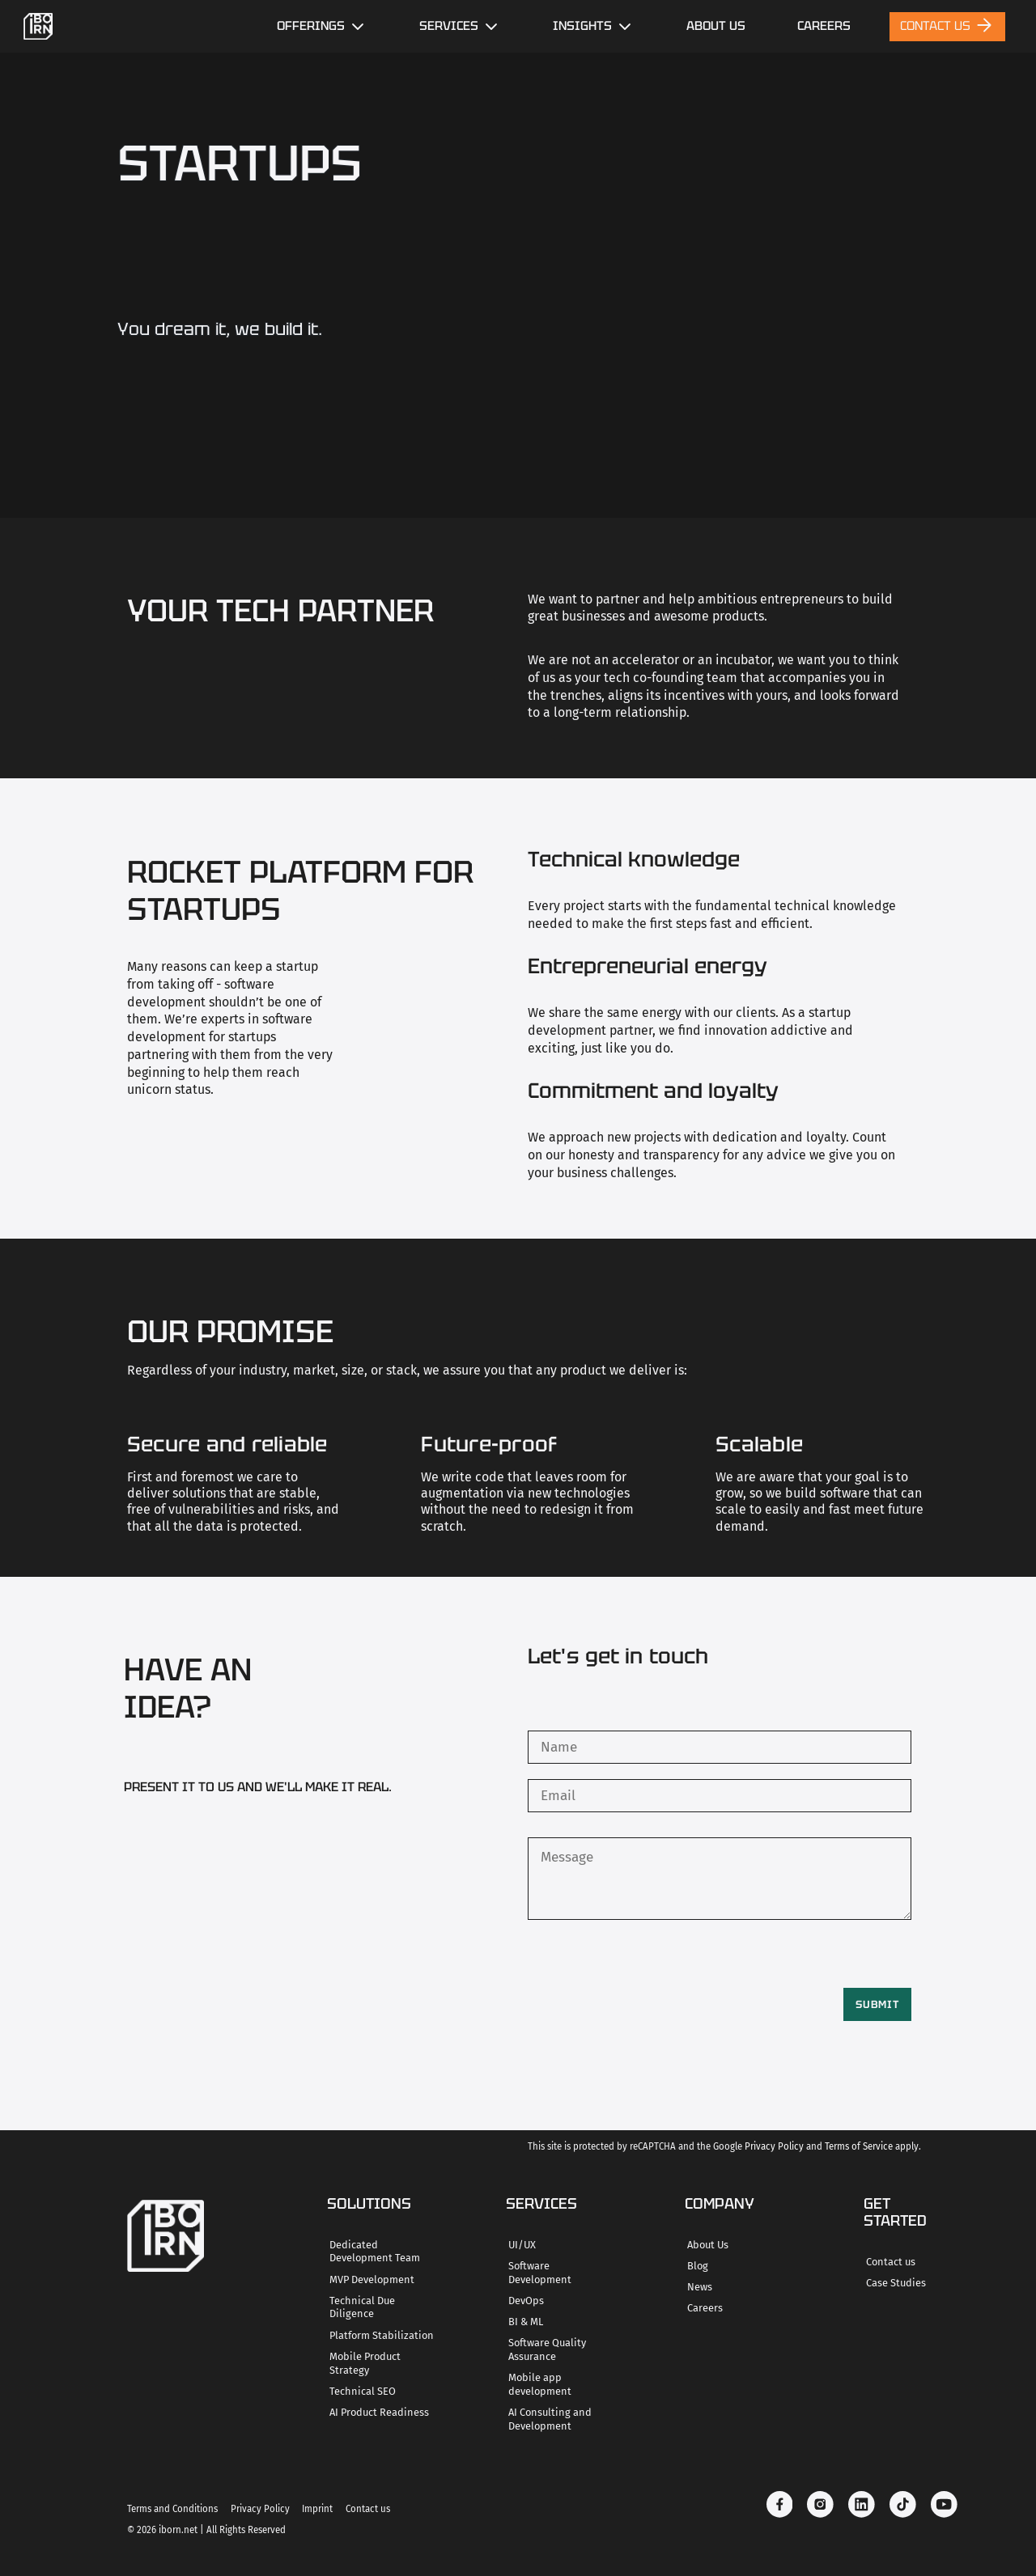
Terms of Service (859, 2146)
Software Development (539, 2273)
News (699, 2287)
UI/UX (522, 2245)
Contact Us (947, 25)
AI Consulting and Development (550, 2419)
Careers (705, 2308)
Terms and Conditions (172, 2509)
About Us (715, 26)
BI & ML (525, 2321)
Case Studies (896, 2283)
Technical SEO (362, 2391)
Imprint (317, 2509)
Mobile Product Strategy (365, 2363)
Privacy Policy (774, 2146)
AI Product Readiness (379, 2412)
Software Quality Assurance (547, 2349)
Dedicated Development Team (374, 2252)
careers (824, 26)
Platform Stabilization (381, 2335)
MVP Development (371, 2279)
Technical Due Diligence (362, 2307)
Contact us (890, 2262)
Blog (697, 2266)
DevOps (526, 2300)
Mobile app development (539, 2384)
